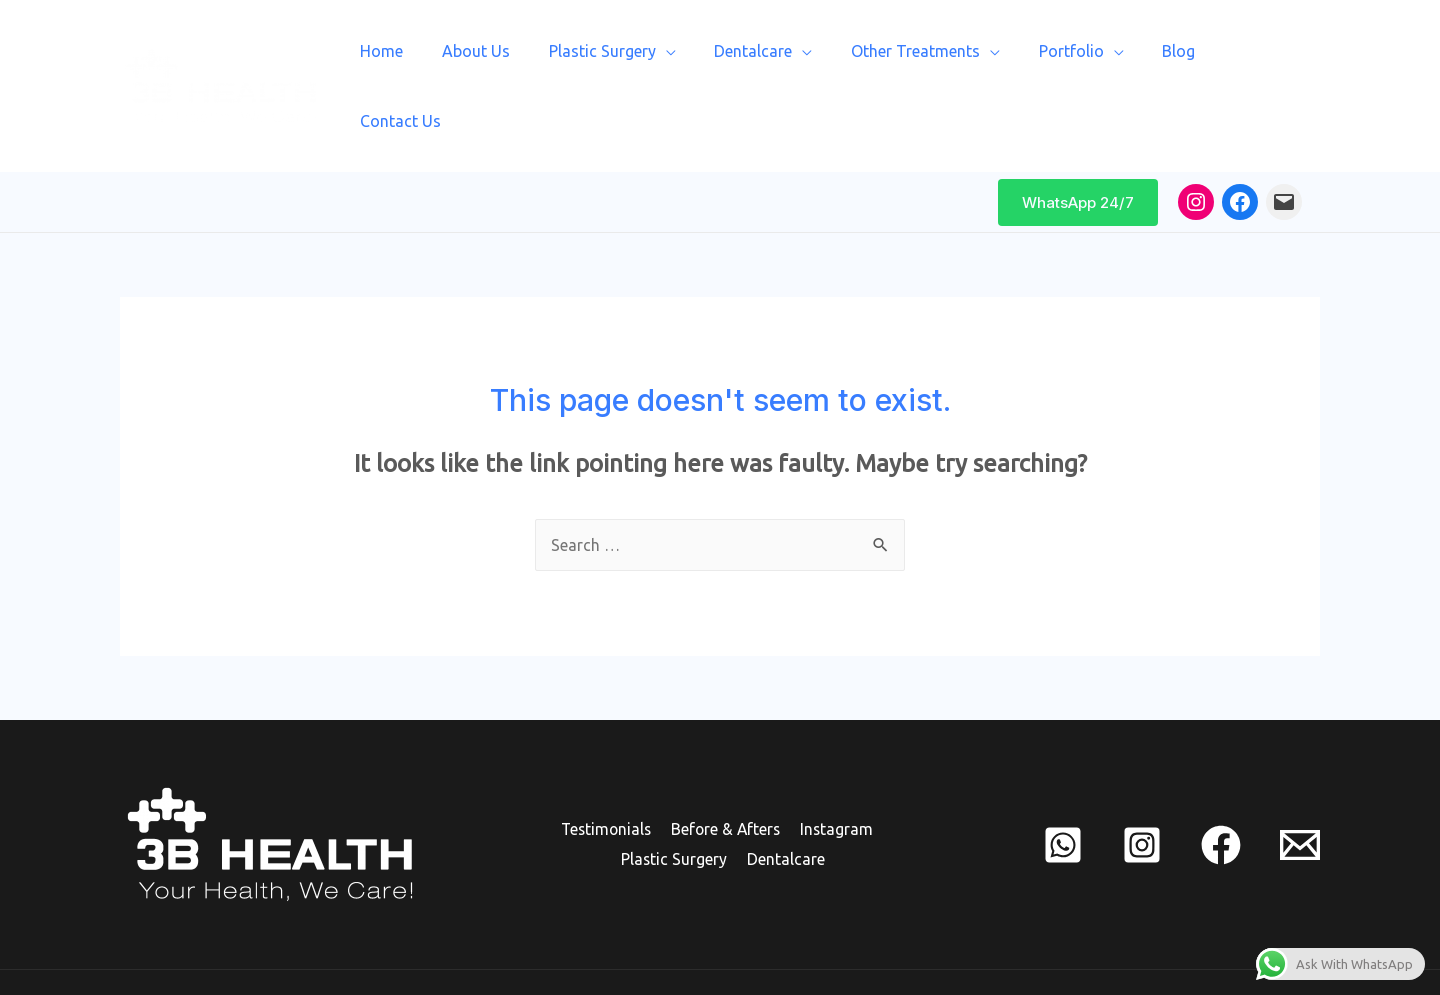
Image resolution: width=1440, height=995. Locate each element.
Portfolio (1073, 59)
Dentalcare (769, 59)
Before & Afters (726, 776)
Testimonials (607, 776)
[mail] (1300, 791)
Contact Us (1263, 59)
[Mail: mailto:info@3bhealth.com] (1284, 148)
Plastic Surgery (624, 59)
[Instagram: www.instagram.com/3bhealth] (1196, 148)
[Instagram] (1142, 791)
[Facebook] (1221, 791)
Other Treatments (924, 59)
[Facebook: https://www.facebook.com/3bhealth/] (1240, 148)
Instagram (835, 776)
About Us (505, 59)
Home (417, 59)
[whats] (1063, 791)
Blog (1174, 59)
